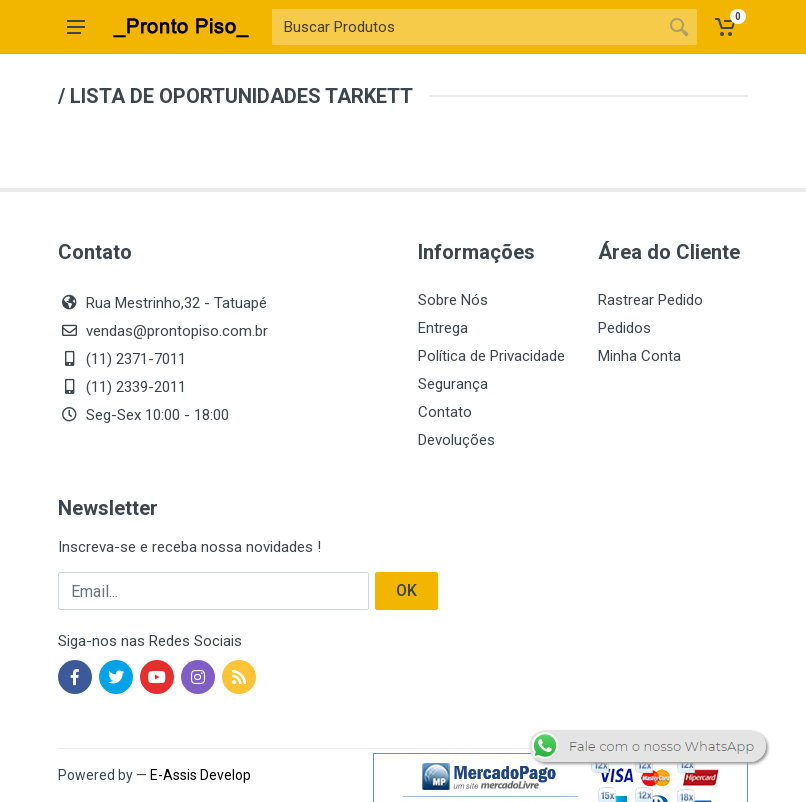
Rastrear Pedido (650, 300)
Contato (445, 412)
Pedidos (624, 328)
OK (406, 590)
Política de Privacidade (491, 356)
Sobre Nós (453, 300)
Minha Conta (639, 356)
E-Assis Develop (200, 775)
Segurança (453, 384)
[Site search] (466, 27)
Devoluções (456, 440)
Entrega (443, 328)
